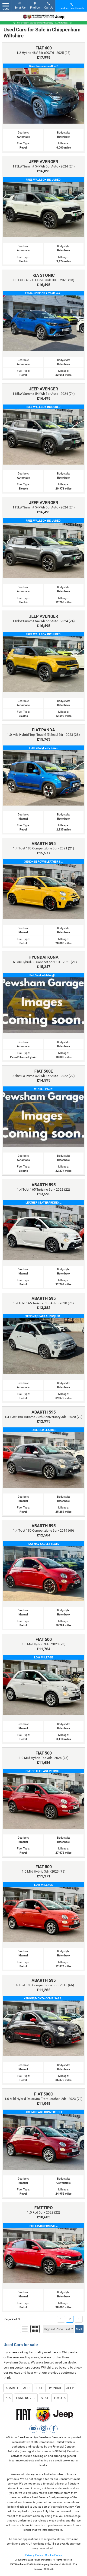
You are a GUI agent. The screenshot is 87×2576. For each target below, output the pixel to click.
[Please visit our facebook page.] (53, 2429)
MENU (5, 6)
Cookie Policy (53, 2555)
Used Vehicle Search (71, 6)
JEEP (70, 2388)
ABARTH (12, 2388)
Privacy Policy (34, 2555)
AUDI (26, 2388)
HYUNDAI (54, 2388)
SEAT (44, 2398)
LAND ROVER (25, 2398)
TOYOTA (60, 2398)
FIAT (39, 2388)
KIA (8, 2398)
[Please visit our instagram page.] (43, 2429)
